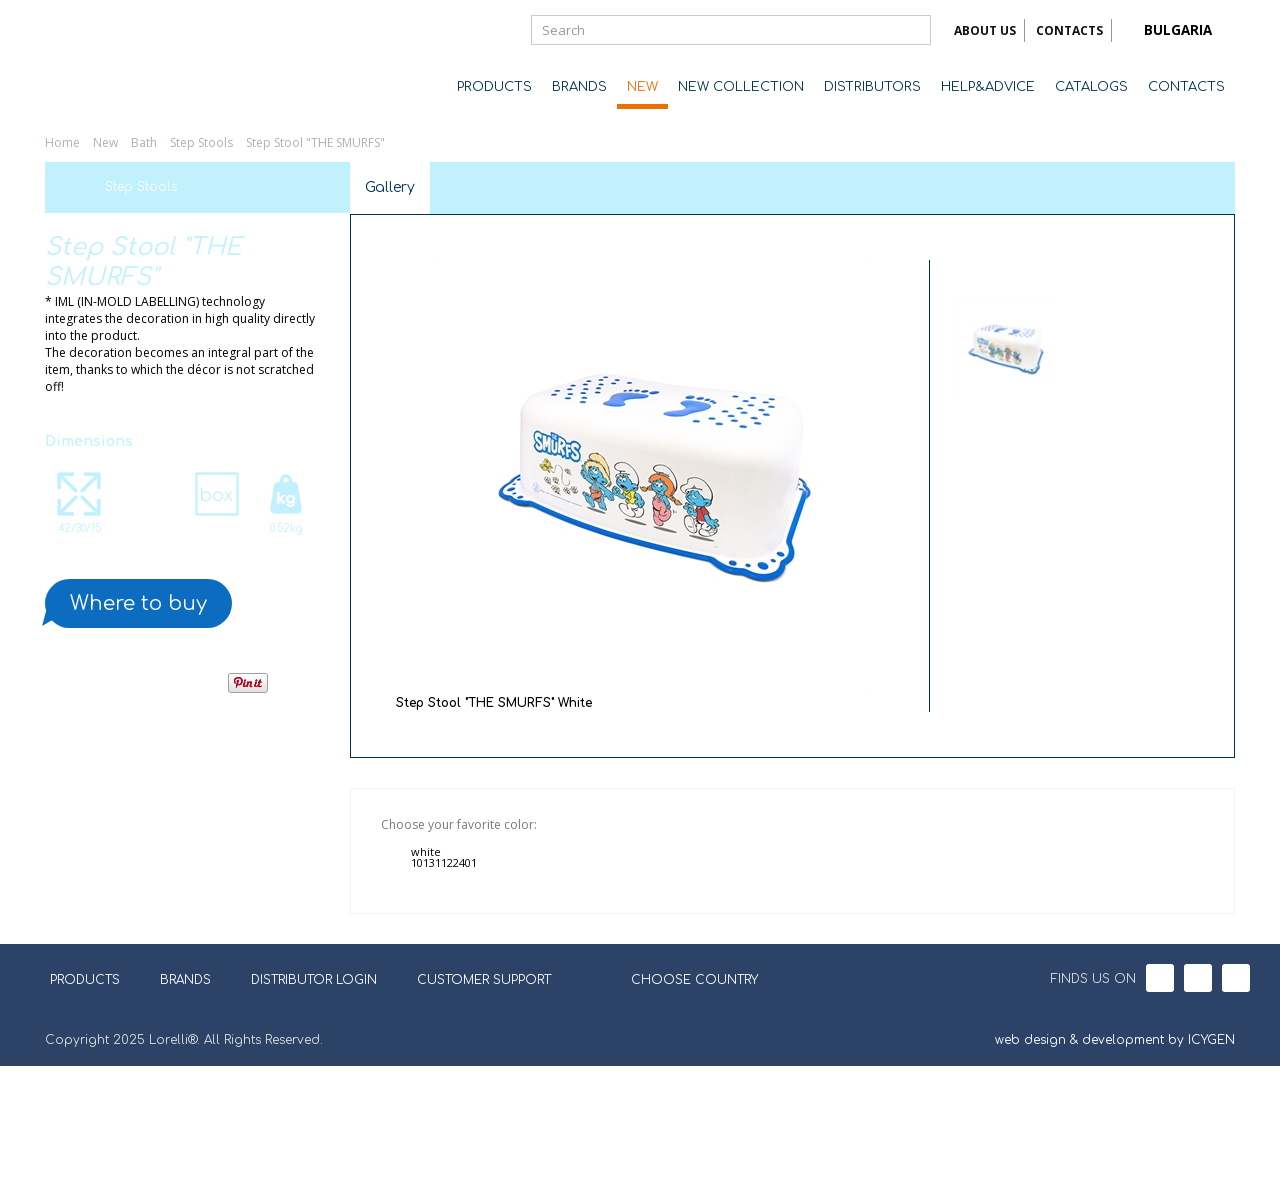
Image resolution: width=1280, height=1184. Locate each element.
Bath (144, 142)
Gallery (390, 187)
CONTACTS (1069, 30)
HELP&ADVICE (988, 87)
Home (62, 142)
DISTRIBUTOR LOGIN (314, 1098)
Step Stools (201, 142)
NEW (642, 87)
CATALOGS (1091, 87)
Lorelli (125, 62)
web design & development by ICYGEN (1115, 1158)
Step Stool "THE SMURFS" (315, 142)
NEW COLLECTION (741, 87)
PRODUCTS (494, 87)
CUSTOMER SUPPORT (484, 1098)
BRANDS (579, 87)
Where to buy (138, 603)
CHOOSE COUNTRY (682, 1096)
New (105, 142)
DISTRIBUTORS (872, 87)
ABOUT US (985, 30)
